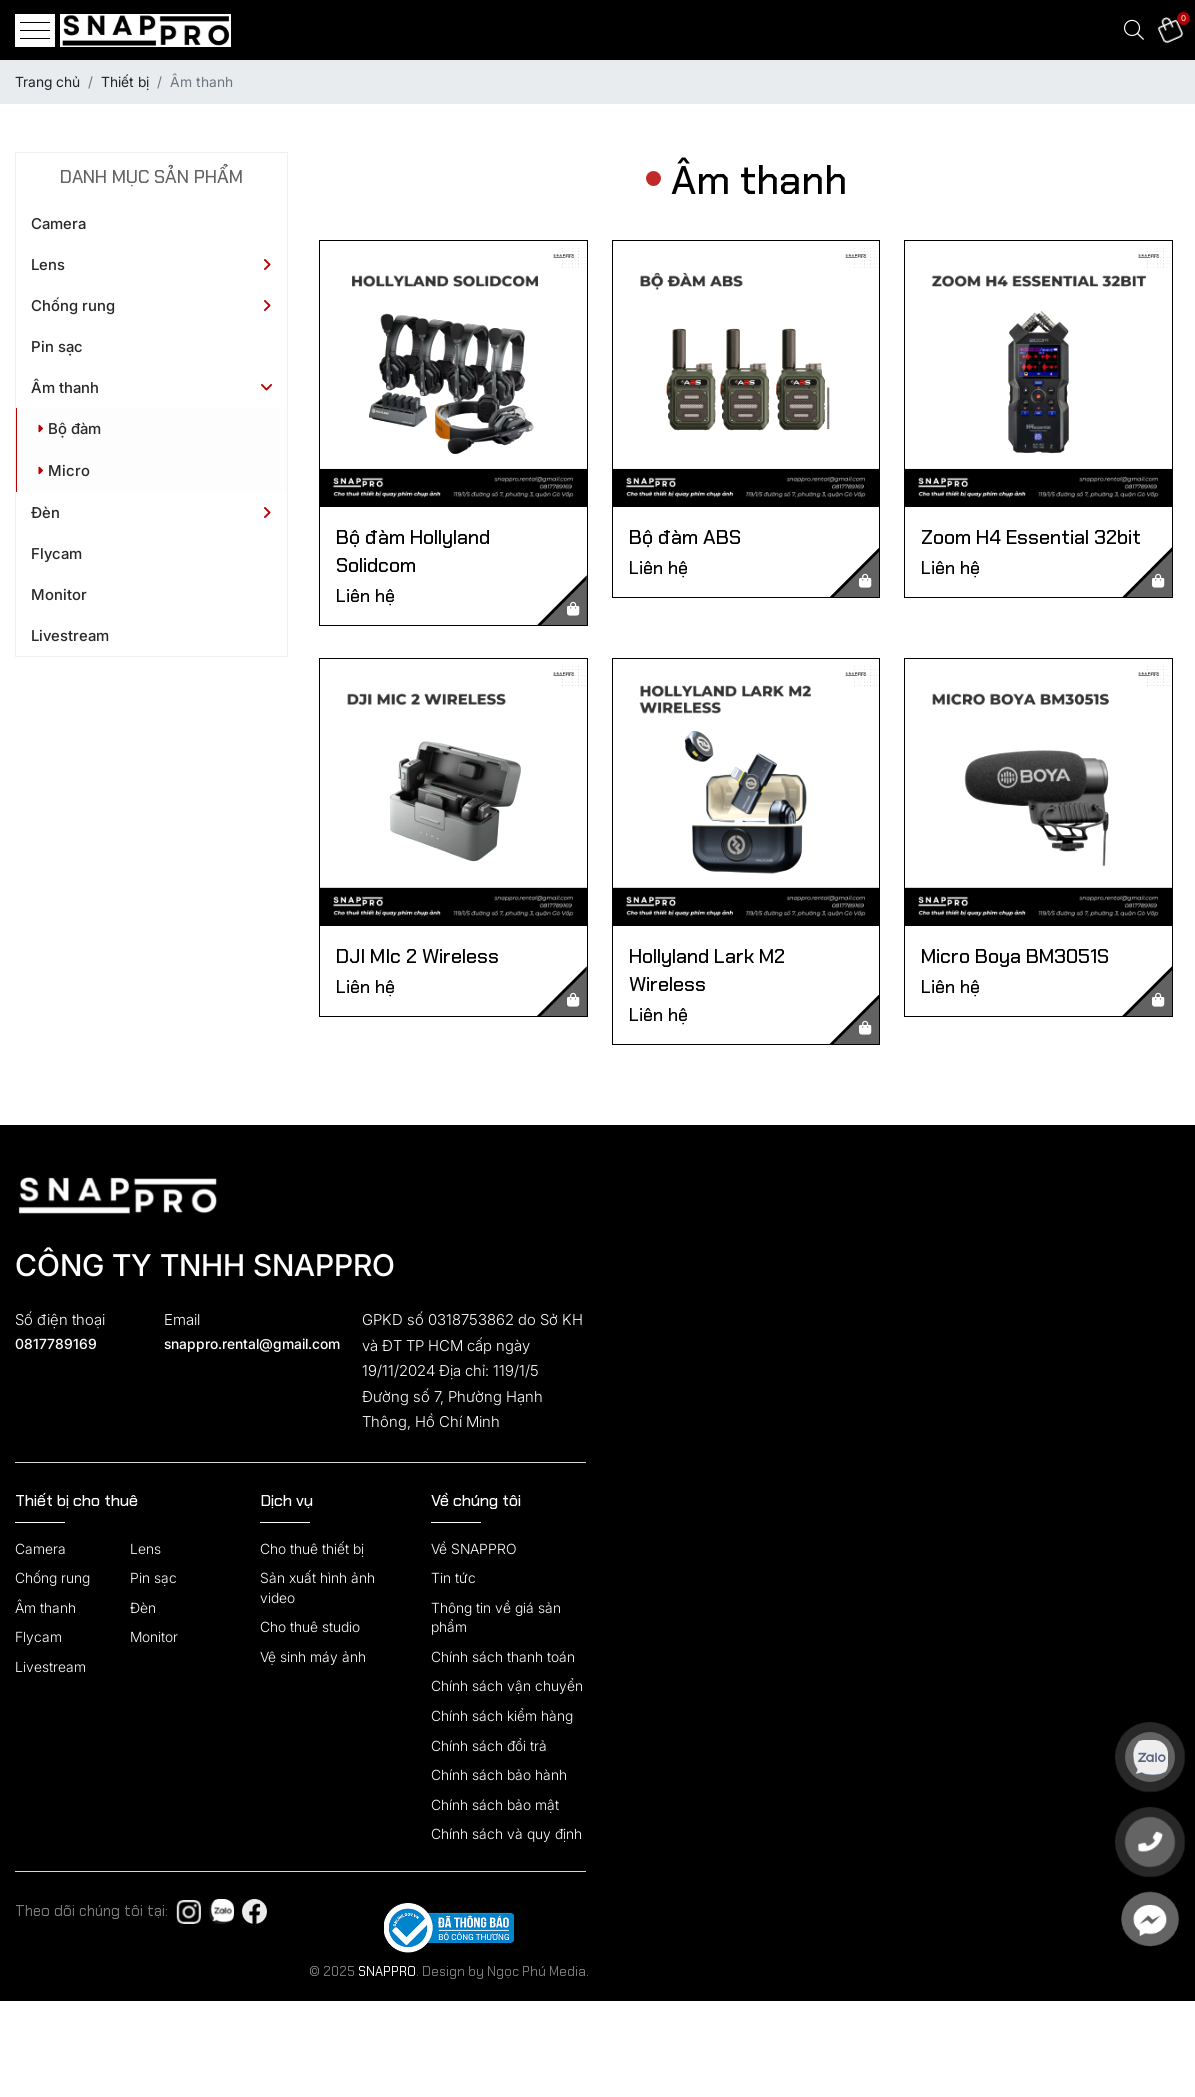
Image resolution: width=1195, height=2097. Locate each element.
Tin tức (453, 1577)
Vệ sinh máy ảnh (313, 1656)
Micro (63, 470)
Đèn (45, 512)
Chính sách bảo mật (495, 1804)
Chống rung (73, 305)
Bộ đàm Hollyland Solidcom (413, 551)
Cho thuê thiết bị (312, 1548)
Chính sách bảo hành (499, 1774)
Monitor (59, 594)
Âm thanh (65, 387)
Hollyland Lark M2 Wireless (707, 970)
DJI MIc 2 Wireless (417, 956)
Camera (58, 223)
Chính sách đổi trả (489, 1745)
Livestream (70, 635)
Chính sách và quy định (506, 1833)
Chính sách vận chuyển (507, 1685)
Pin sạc (57, 346)
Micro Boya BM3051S (1015, 956)
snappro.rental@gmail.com (251, 1343)
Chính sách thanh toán (503, 1656)
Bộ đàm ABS (685, 537)
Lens (48, 264)
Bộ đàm (69, 428)
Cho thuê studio (310, 1626)
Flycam (56, 553)
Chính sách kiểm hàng (502, 1715)
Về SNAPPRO (474, 1548)
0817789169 (56, 1343)
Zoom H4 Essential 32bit (1031, 537)
